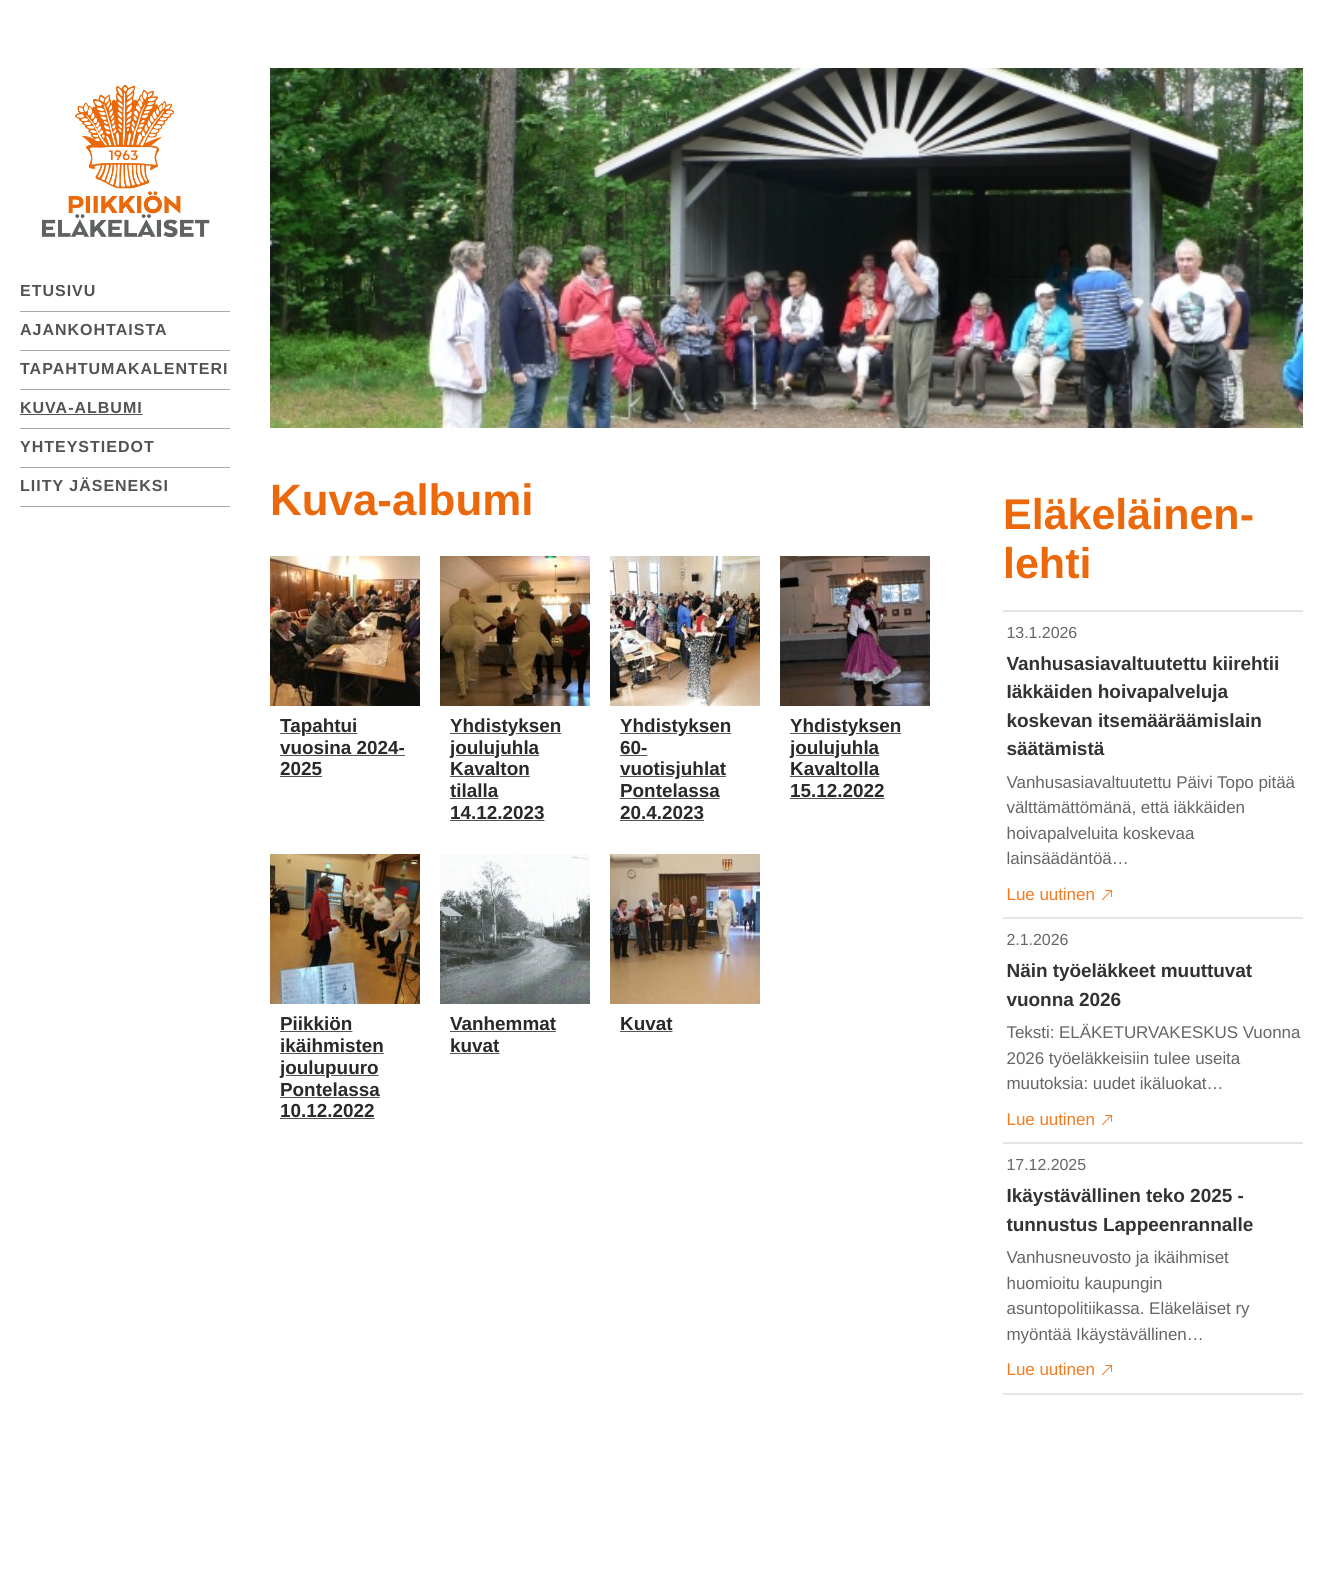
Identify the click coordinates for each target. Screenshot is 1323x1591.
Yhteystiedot (87, 447)
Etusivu (58, 291)
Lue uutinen (1060, 895)
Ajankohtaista (94, 330)
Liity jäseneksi (94, 486)
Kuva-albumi (81, 408)
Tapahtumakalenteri (124, 369)
